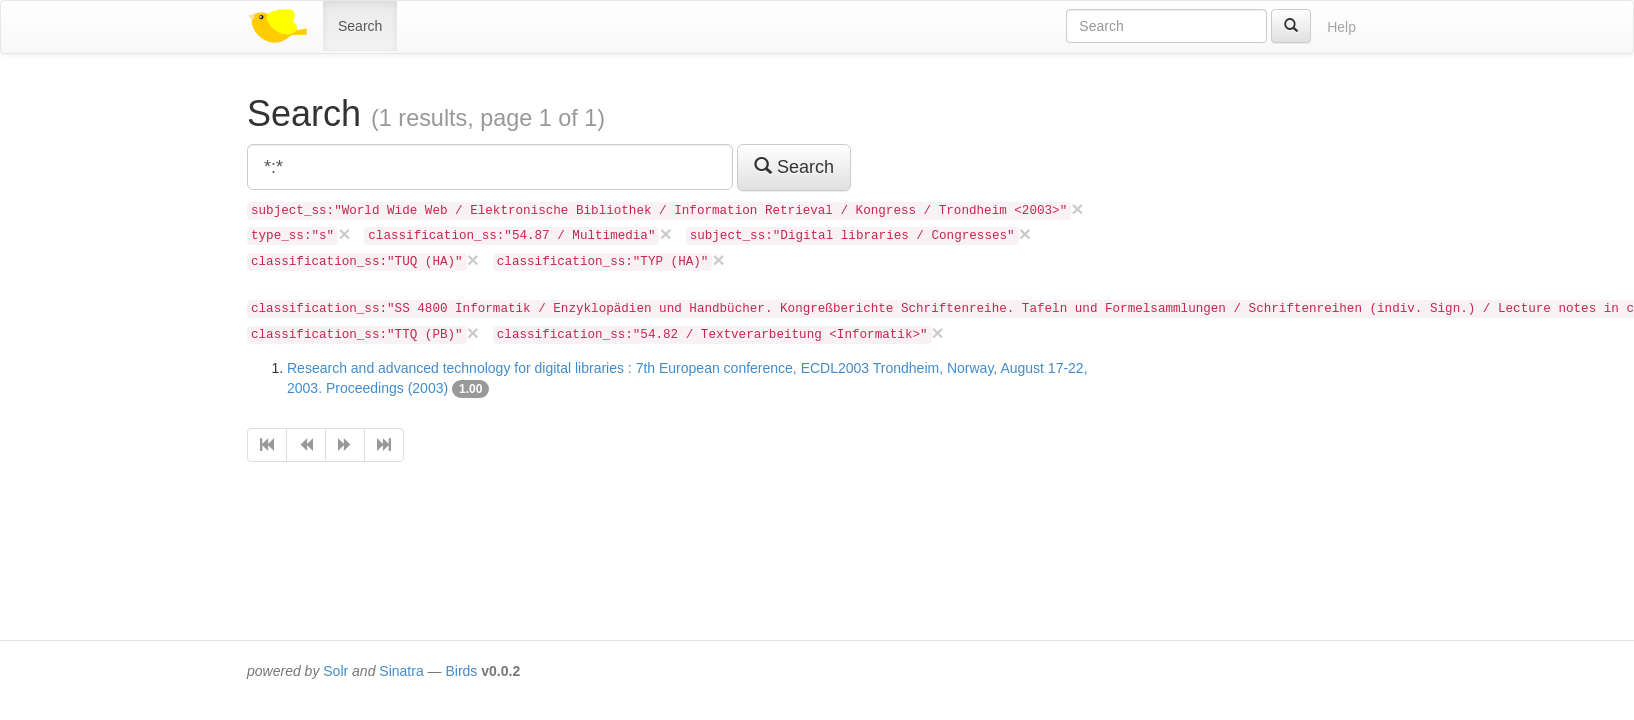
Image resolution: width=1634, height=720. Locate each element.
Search (360, 26)
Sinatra (401, 671)
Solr (335, 671)
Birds (461, 671)
